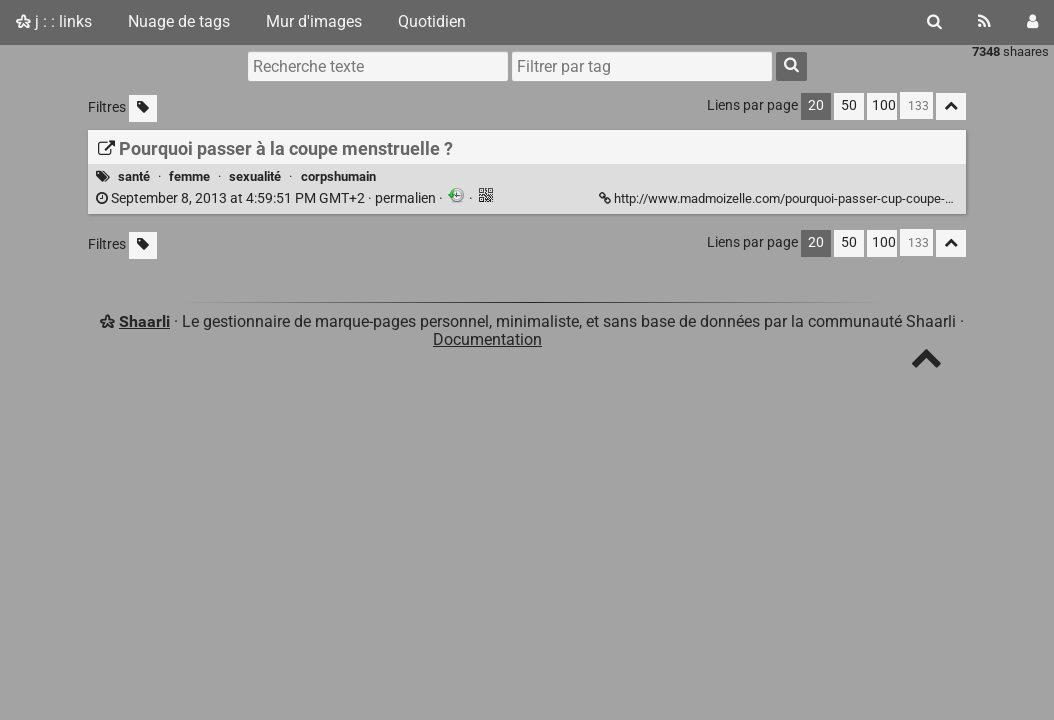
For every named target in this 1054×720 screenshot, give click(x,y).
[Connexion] (1032, 22)
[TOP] (926, 362)
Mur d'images (314, 21)
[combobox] (642, 66)
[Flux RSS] (984, 22)
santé (134, 176)
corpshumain (338, 176)
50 (849, 105)
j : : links (54, 21)
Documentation (487, 339)
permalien (267, 198)
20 (816, 105)
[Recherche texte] (378, 66)
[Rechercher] (934, 22)
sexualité (255, 176)
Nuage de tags (179, 21)
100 (884, 105)
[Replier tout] (951, 106)
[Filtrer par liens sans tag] (143, 108)
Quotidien (432, 21)
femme (189, 176)
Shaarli (144, 321)
